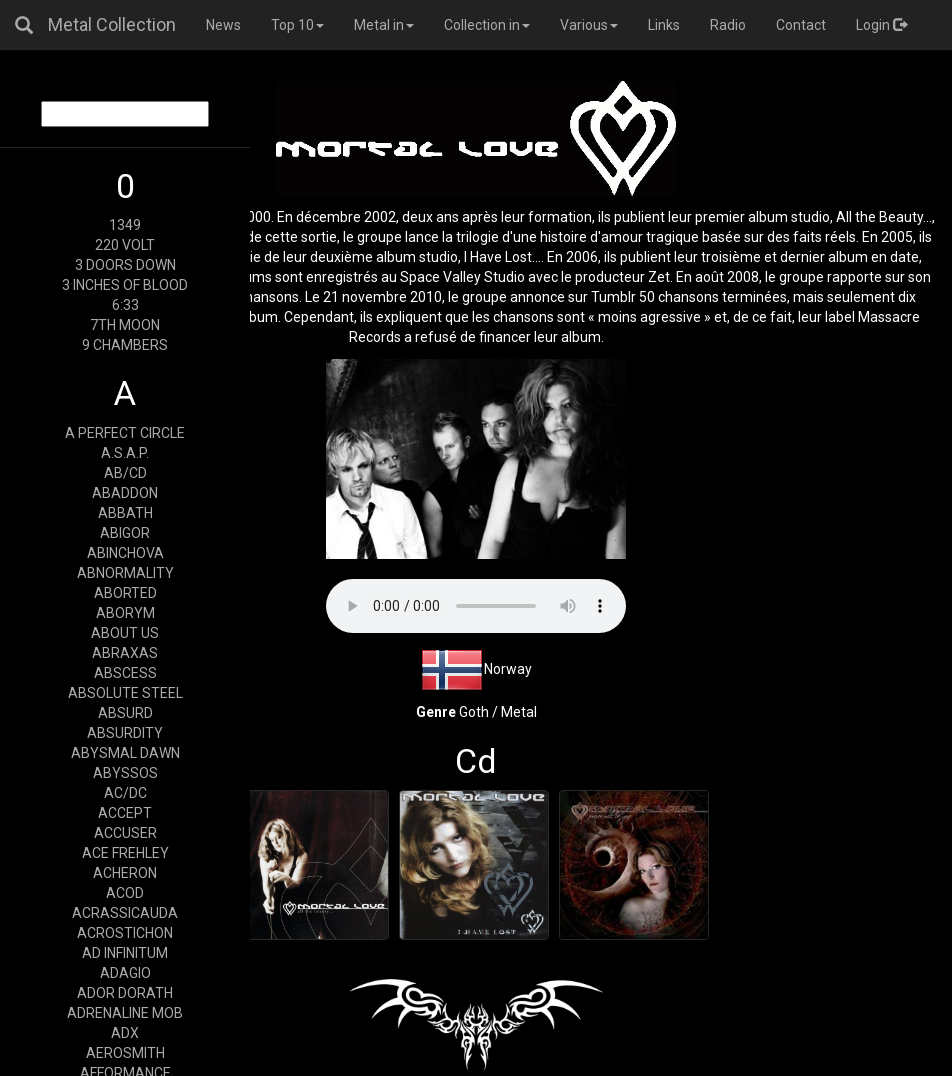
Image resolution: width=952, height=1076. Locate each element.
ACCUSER (125, 833)
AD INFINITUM (125, 953)
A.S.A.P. (125, 453)
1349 (125, 225)
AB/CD (125, 473)
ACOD (125, 893)
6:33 (125, 305)
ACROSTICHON (125, 933)
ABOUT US (125, 633)
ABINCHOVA (125, 553)
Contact (801, 25)
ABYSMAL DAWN (125, 753)
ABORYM (125, 613)
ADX (125, 1033)
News (223, 25)
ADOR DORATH (125, 993)
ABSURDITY (125, 733)
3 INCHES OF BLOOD (125, 285)
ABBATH (125, 513)
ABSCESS (125, 673)
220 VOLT (125, 245)
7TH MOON (125, 325)
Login (881, 25)
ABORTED (125, 593)
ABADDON (125, 493)
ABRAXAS (125, 653)
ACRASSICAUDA (125, 913)
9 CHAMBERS (125, 345)
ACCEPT (125, 813)
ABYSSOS (125, 773)
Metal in (384, 25)
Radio (728, 25)
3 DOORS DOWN (125, 265)
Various (589, 25)
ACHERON (125, 873)
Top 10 (297, 25)
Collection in (487, 25)
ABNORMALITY (125, 573)
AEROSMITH (125, 1053)
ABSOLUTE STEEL (125, 693)
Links (664, 25)
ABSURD (125, 713)
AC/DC (125, 793)
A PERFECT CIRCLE (125, 433)
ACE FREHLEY (125, 853)
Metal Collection (112, 24)
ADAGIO (125, 973)
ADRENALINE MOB (125, 1013)
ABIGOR (125, 533)
